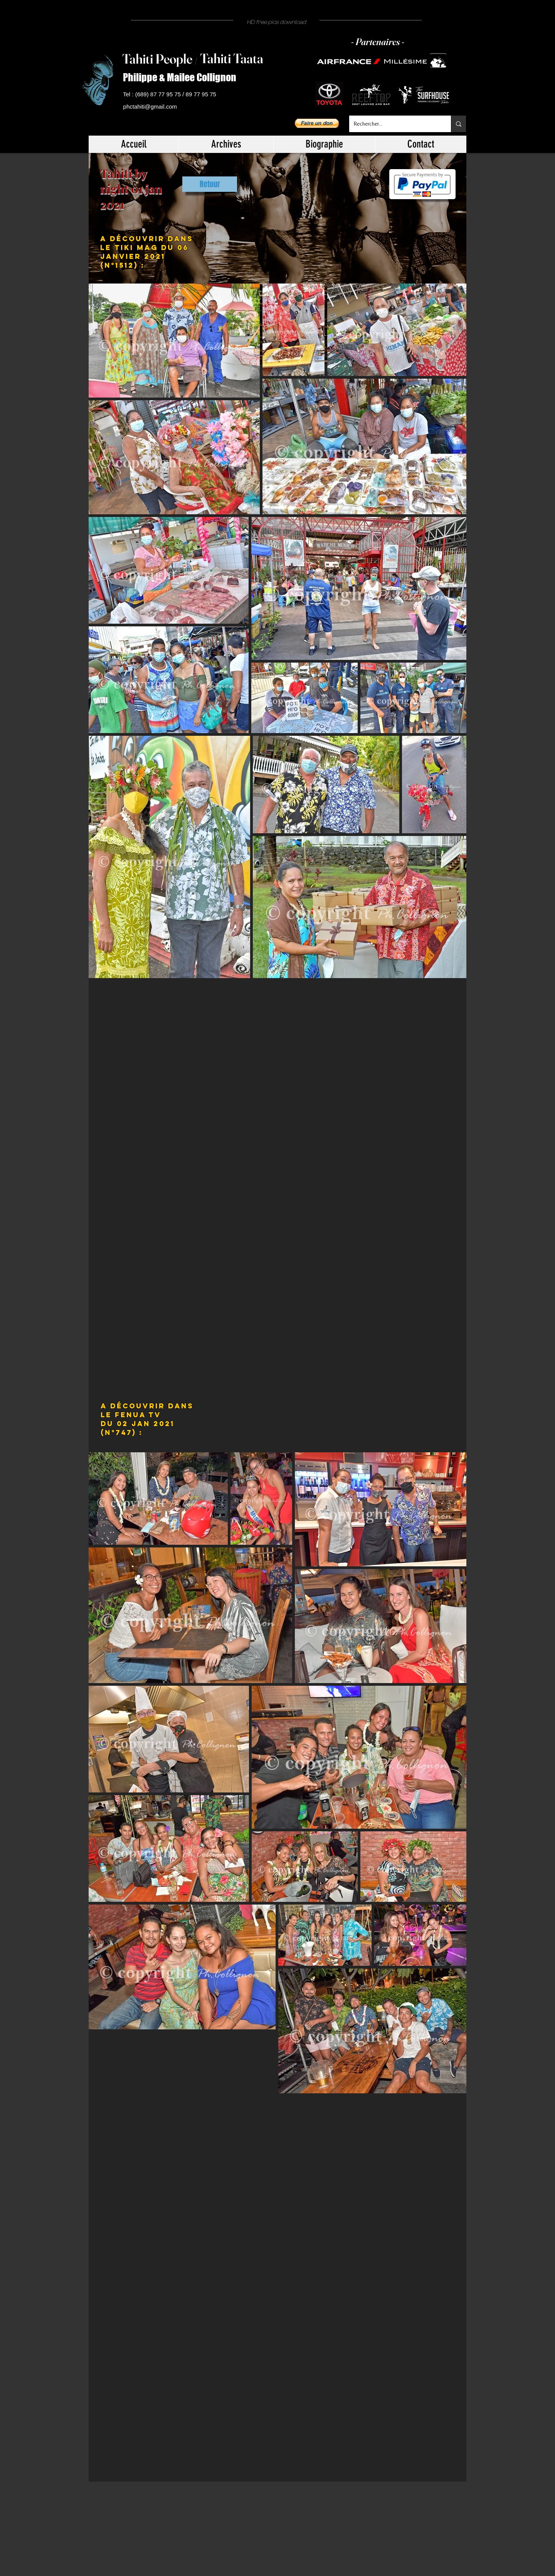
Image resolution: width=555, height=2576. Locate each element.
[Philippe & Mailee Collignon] (182, 77)
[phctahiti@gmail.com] (151, 107)
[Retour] (209, 184)
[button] (317, 123)
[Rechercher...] (394, 124)
